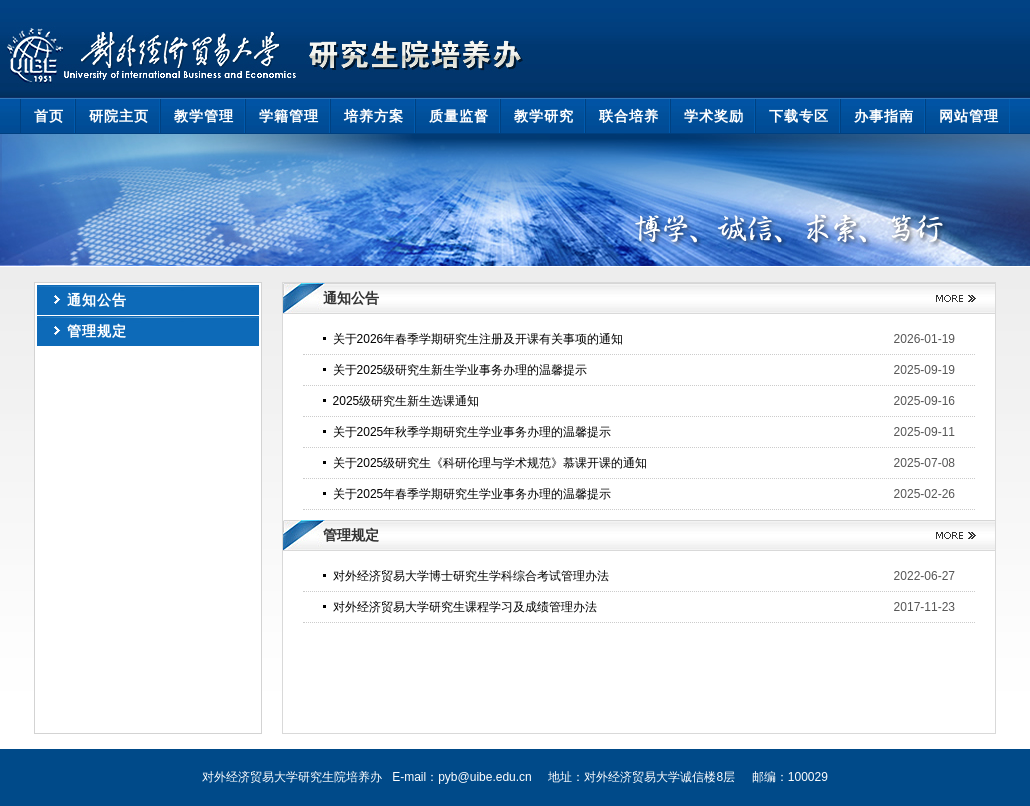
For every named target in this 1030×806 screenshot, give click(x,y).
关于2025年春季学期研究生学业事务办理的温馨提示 (472, 494)
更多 (948, 298)
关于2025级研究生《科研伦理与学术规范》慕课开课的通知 (490, 463)
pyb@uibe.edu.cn (485, 777)
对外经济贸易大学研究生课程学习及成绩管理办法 (465, 607)
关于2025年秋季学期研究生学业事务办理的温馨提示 (472, 432)
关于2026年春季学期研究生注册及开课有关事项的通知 (478, 339)
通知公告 (97, 300)
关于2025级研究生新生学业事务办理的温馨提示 (460, 370)
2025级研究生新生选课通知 (406, 401)
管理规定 (97, 331)
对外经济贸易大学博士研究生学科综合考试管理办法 (471, 576)
